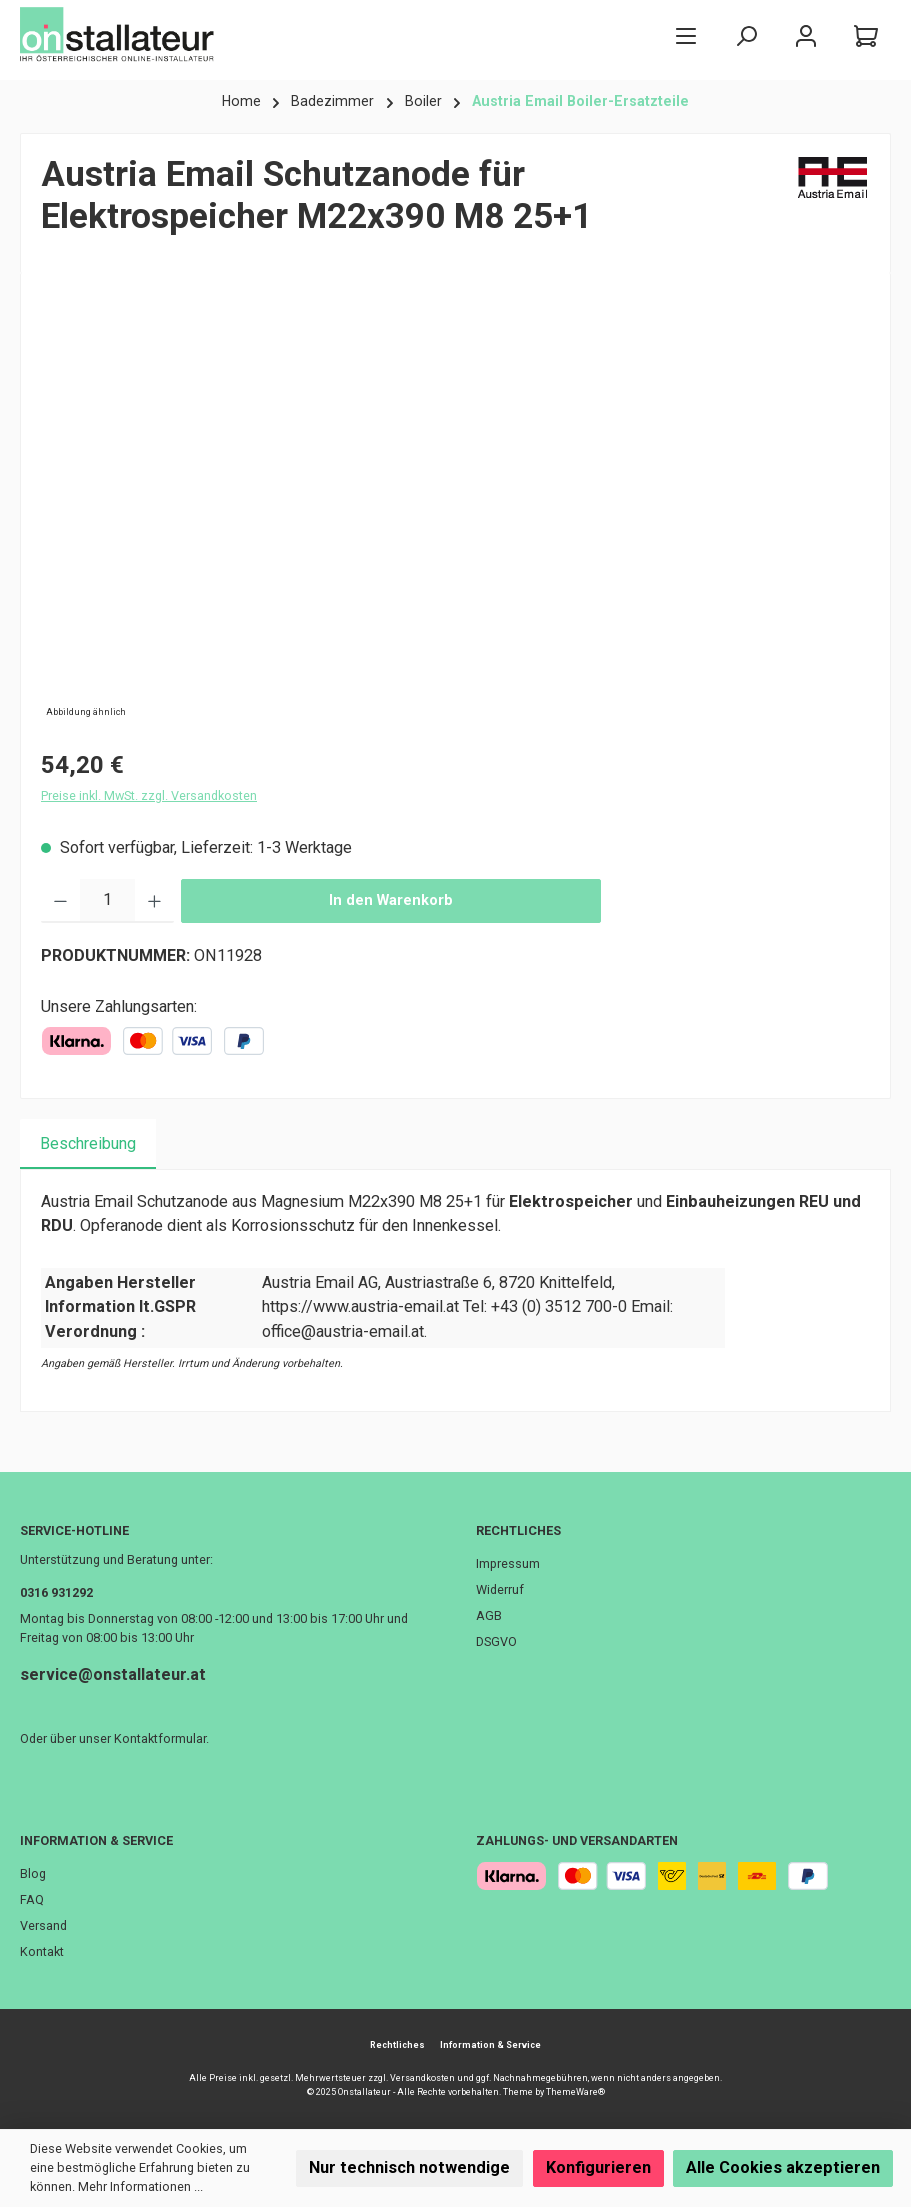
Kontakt (42, 1951)
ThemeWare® (575, 2092)
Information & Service (96, 1840)
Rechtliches (518, 1530)
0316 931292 (56, 1592)
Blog (33, 1873)
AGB (489, 1615)
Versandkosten (422, 2078)
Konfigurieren (598, 2167)
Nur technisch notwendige (409, 2167)
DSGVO (496, 1641)
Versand (43, 1925)
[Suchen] (746, 35)
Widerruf (500, 1589)
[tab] (88, 1144)
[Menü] (686, 35)
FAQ (32, 1899)
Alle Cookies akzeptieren (783, 2167)
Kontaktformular (160, 1738)
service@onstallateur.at (113, 1674)
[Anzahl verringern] (60, 901)
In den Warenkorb (391, 900)
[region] (455, 508)
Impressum (508, 1563)
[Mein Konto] (806, 35)
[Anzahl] (107, 901)
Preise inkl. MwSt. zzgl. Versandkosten (149, 795)
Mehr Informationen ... (140, 2186)
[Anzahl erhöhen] (154, 901)
